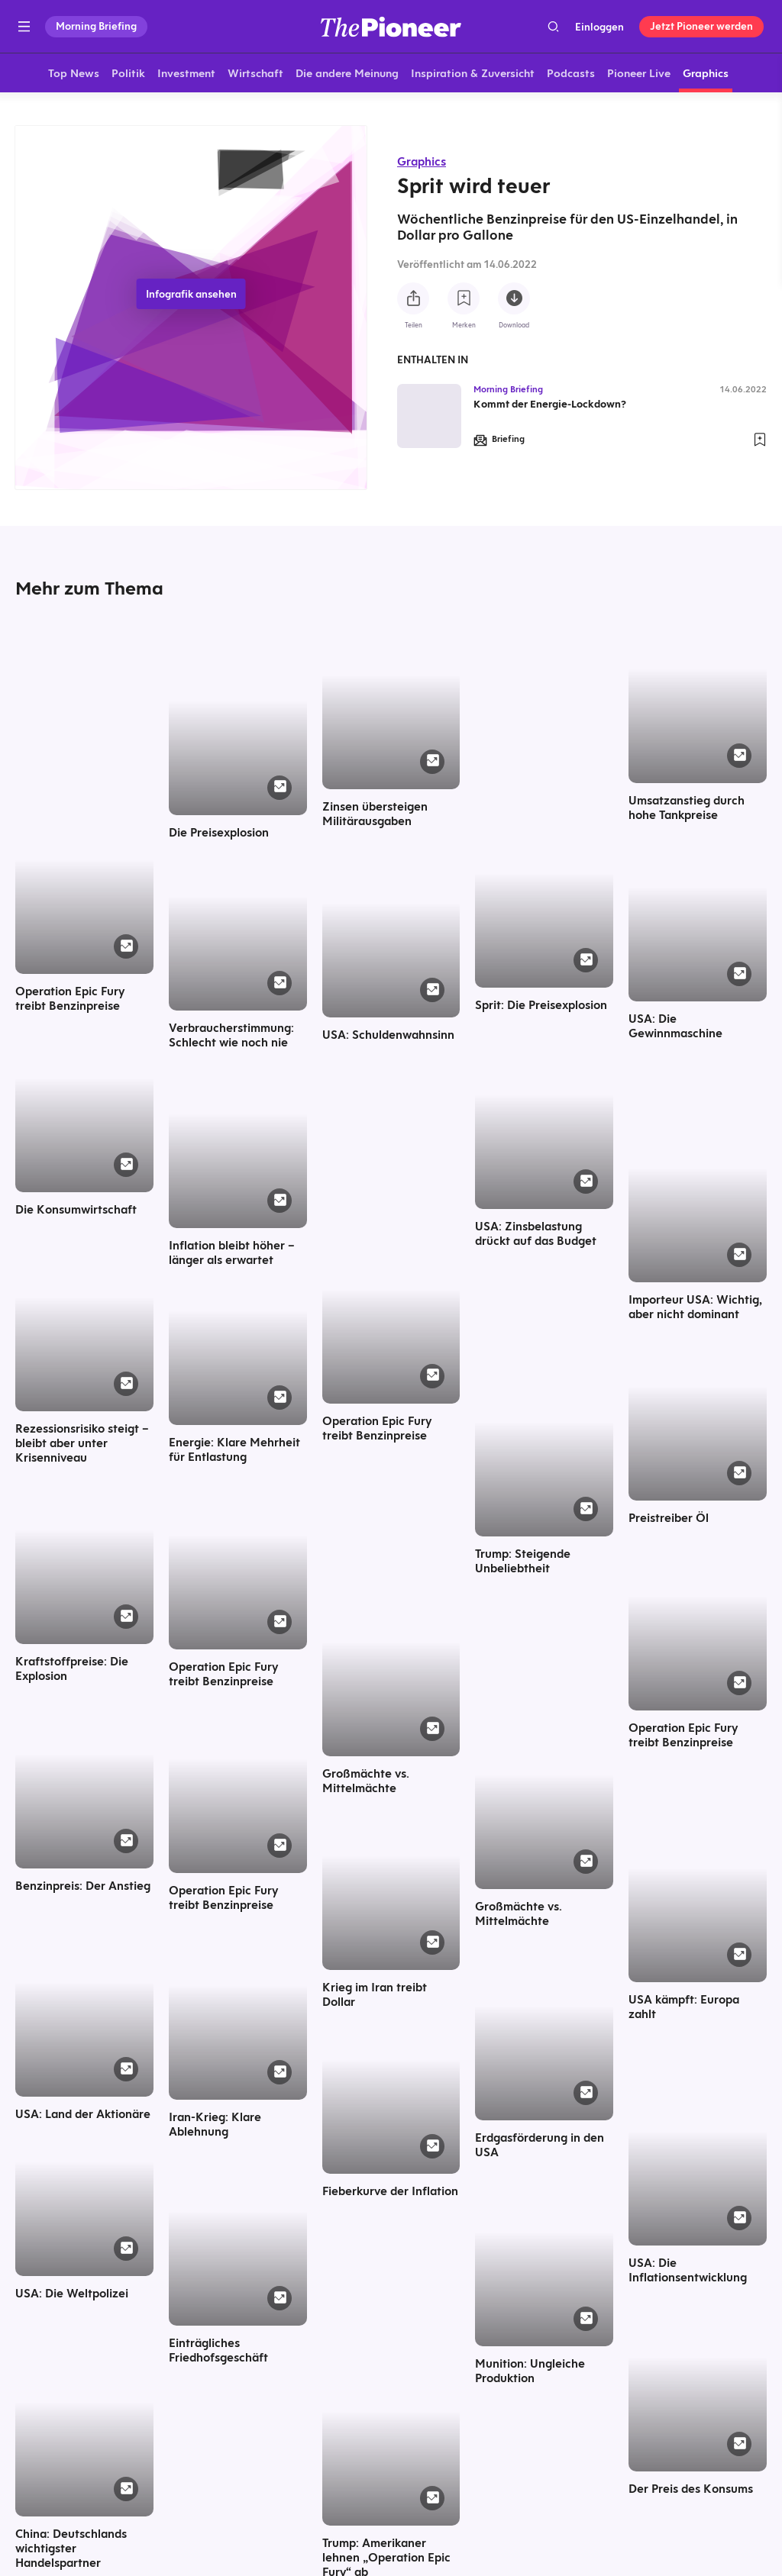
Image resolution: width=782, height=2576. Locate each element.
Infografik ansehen (191, 296)
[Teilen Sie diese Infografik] (413, 298)
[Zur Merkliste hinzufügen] (464, 298)
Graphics (421, 161)
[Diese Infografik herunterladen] (514, 298)
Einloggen (599, 27)
